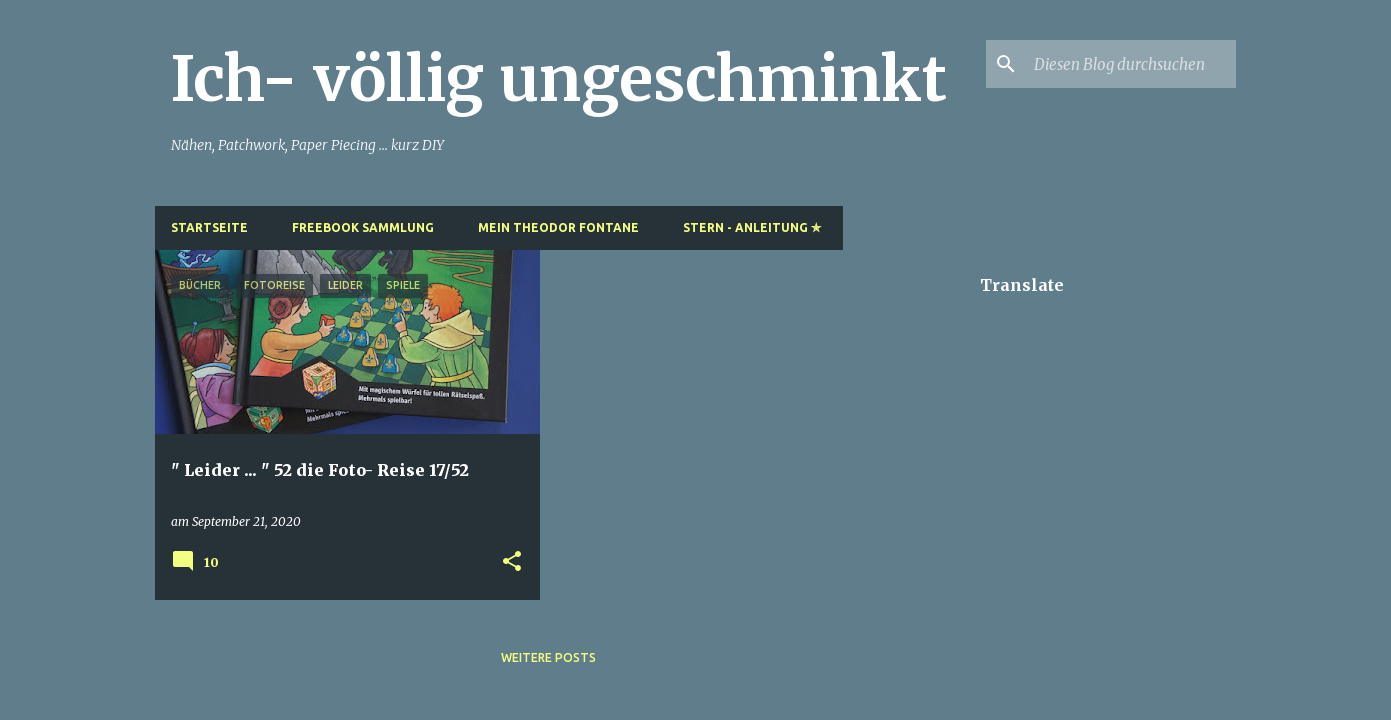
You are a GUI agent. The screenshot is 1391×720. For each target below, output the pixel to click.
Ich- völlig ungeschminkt (559, 79)
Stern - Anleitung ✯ (752, 227)
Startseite (209, 227)
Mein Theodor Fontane (558, 227)
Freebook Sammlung (363, 227)
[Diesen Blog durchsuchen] (1131, 64)
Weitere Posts (548, 657)
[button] (512, 562)
